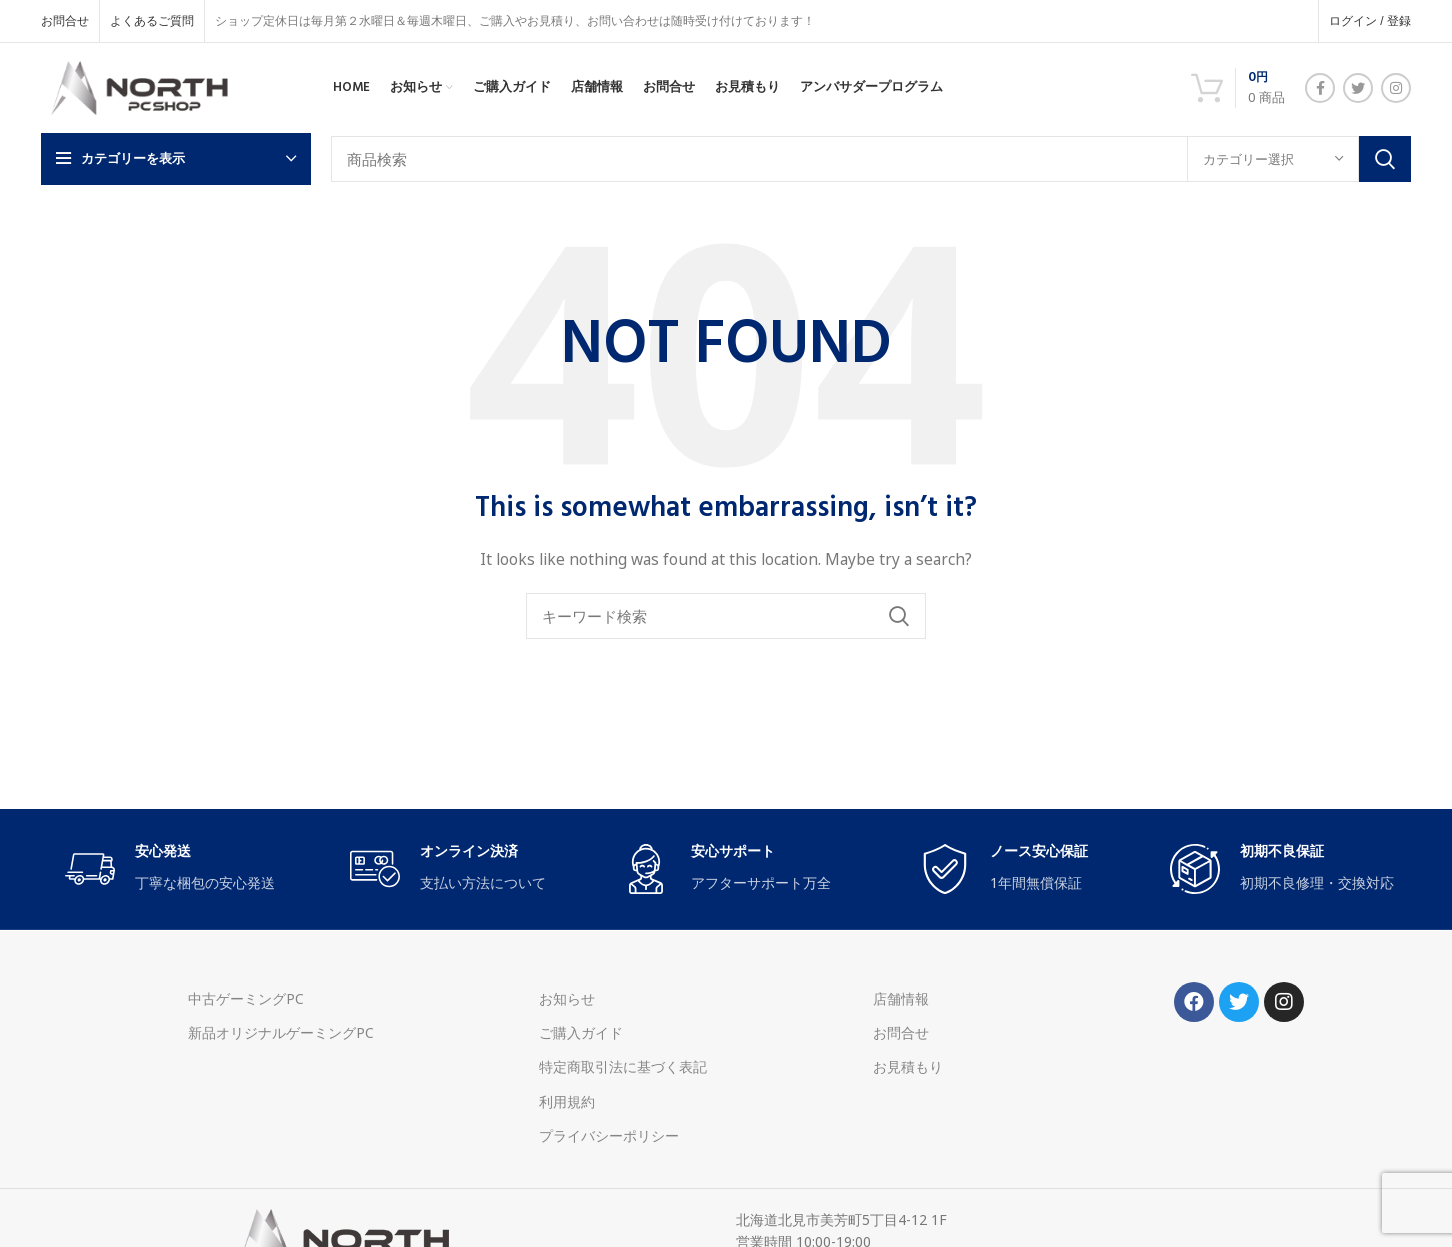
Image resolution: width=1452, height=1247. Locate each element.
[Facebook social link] (1320, 88)
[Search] (871, 159)
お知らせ (567, 998)
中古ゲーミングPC (246, 998)
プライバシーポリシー (609, 1135)
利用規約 (567, 1101)
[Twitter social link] (1358, 88)
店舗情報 (901, 998)
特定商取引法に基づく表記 (623, 1066)
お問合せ (901, 1032)
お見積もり (908, 1066)
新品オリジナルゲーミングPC (281, 1032)
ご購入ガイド (581, 1032)
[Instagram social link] (1396, 88)
